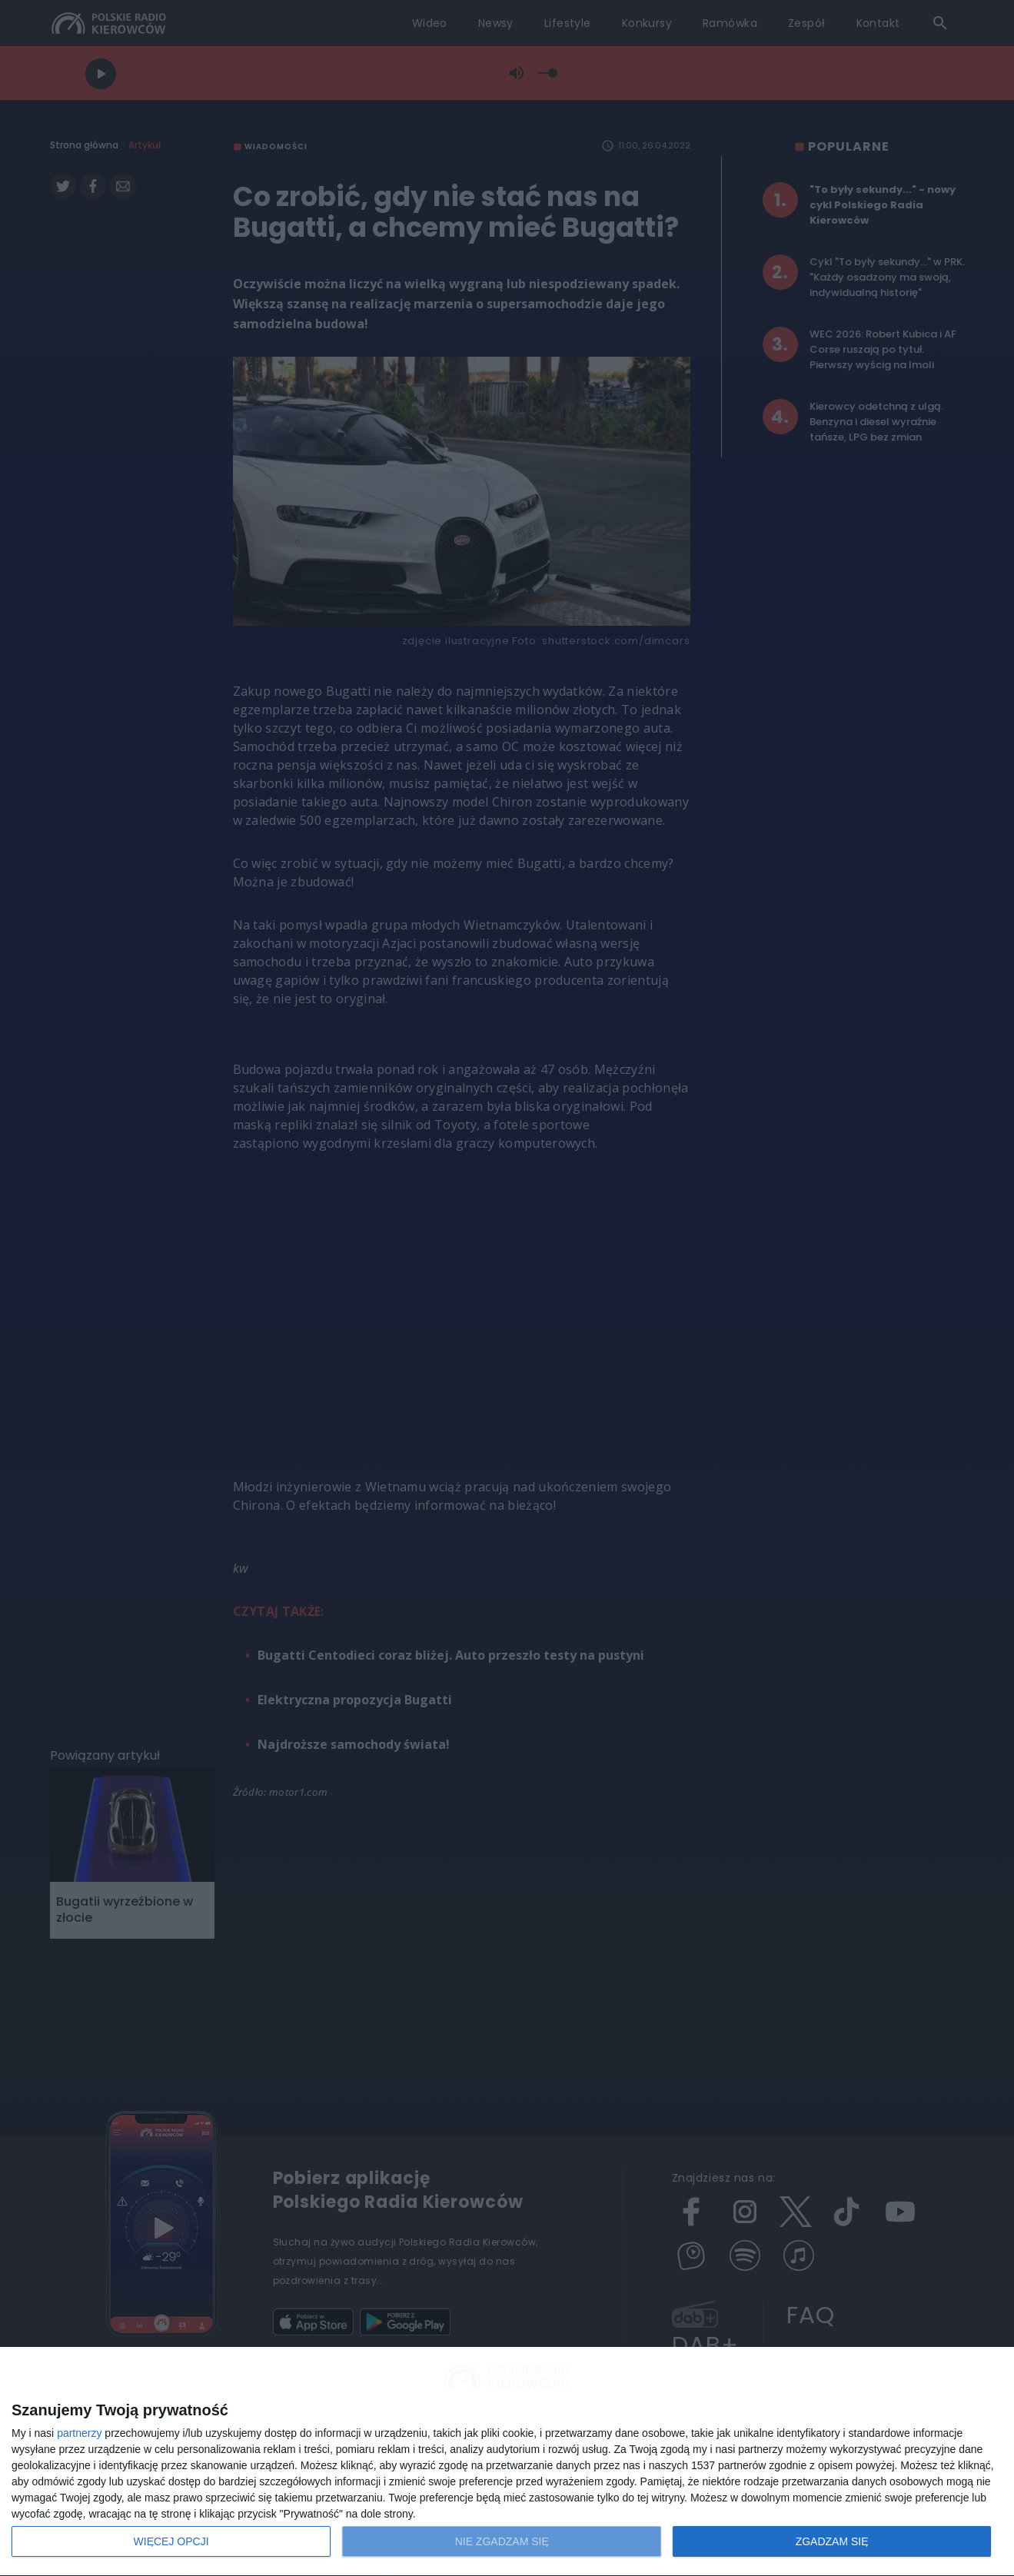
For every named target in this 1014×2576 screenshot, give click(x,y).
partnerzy (79, 2433)
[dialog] (507, 2462)
